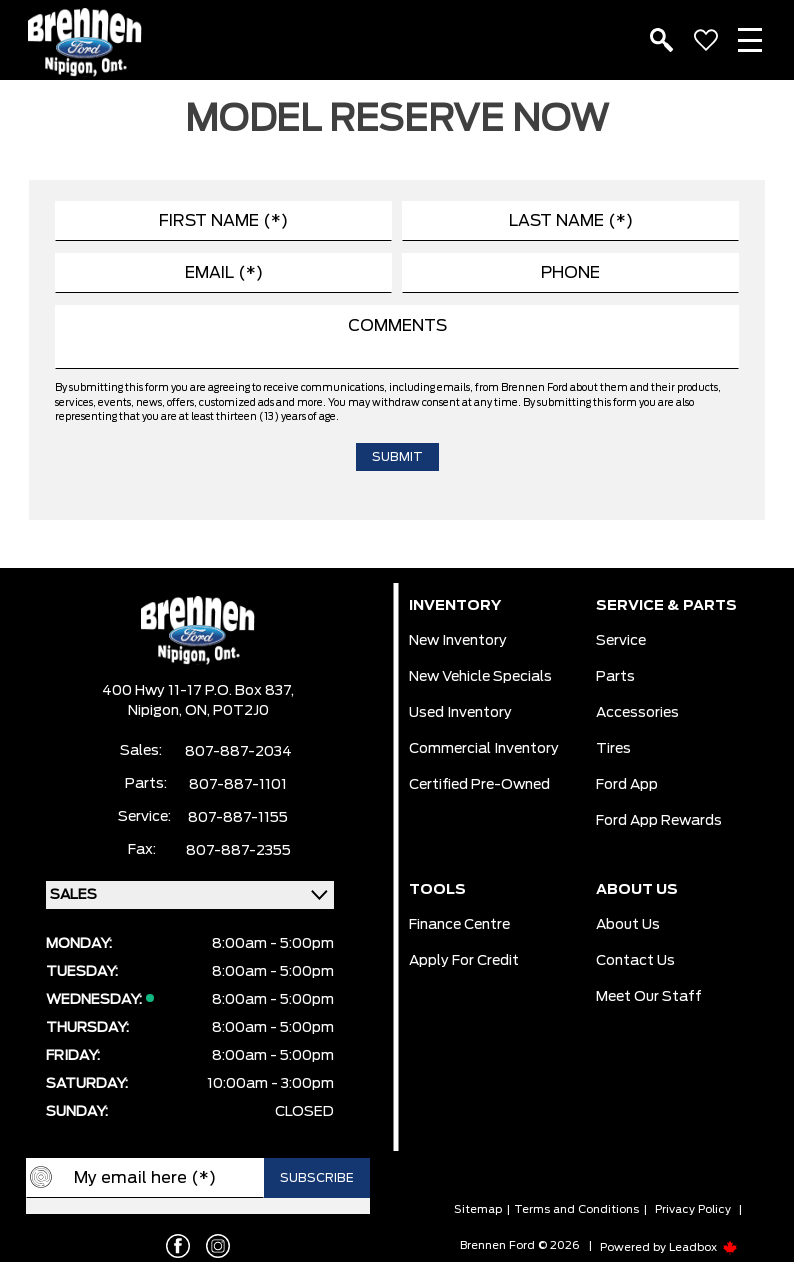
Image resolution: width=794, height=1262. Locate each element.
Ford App (627, 785)
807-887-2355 (238, 851)
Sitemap (478, 1209)
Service (621, 641)
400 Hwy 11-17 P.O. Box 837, (198, 691)
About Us (628, 925)
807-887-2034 (238, 752)
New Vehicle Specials (480, 677)
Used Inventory (460, 713)
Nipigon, (156, 711)
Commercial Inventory (484, 749)
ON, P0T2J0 (227, 711)
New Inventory (458, 641)
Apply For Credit (464, 961)
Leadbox (703, 1247)
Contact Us (635, 961)
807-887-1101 (238, 785)
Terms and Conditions (576, 1209)
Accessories (637, 713)
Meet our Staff (649, 997)
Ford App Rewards (659, 821)
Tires (613, 749)
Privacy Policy (693, 1209)
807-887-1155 (238, 818)
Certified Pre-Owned (479, 785)
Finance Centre (459, 925)
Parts (615, 677)
